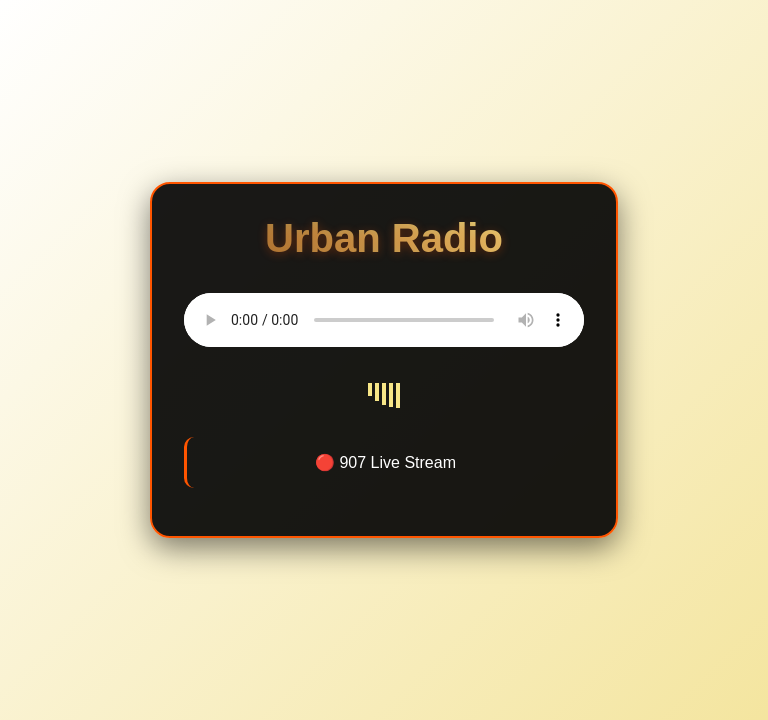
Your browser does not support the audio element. (384, 320)
